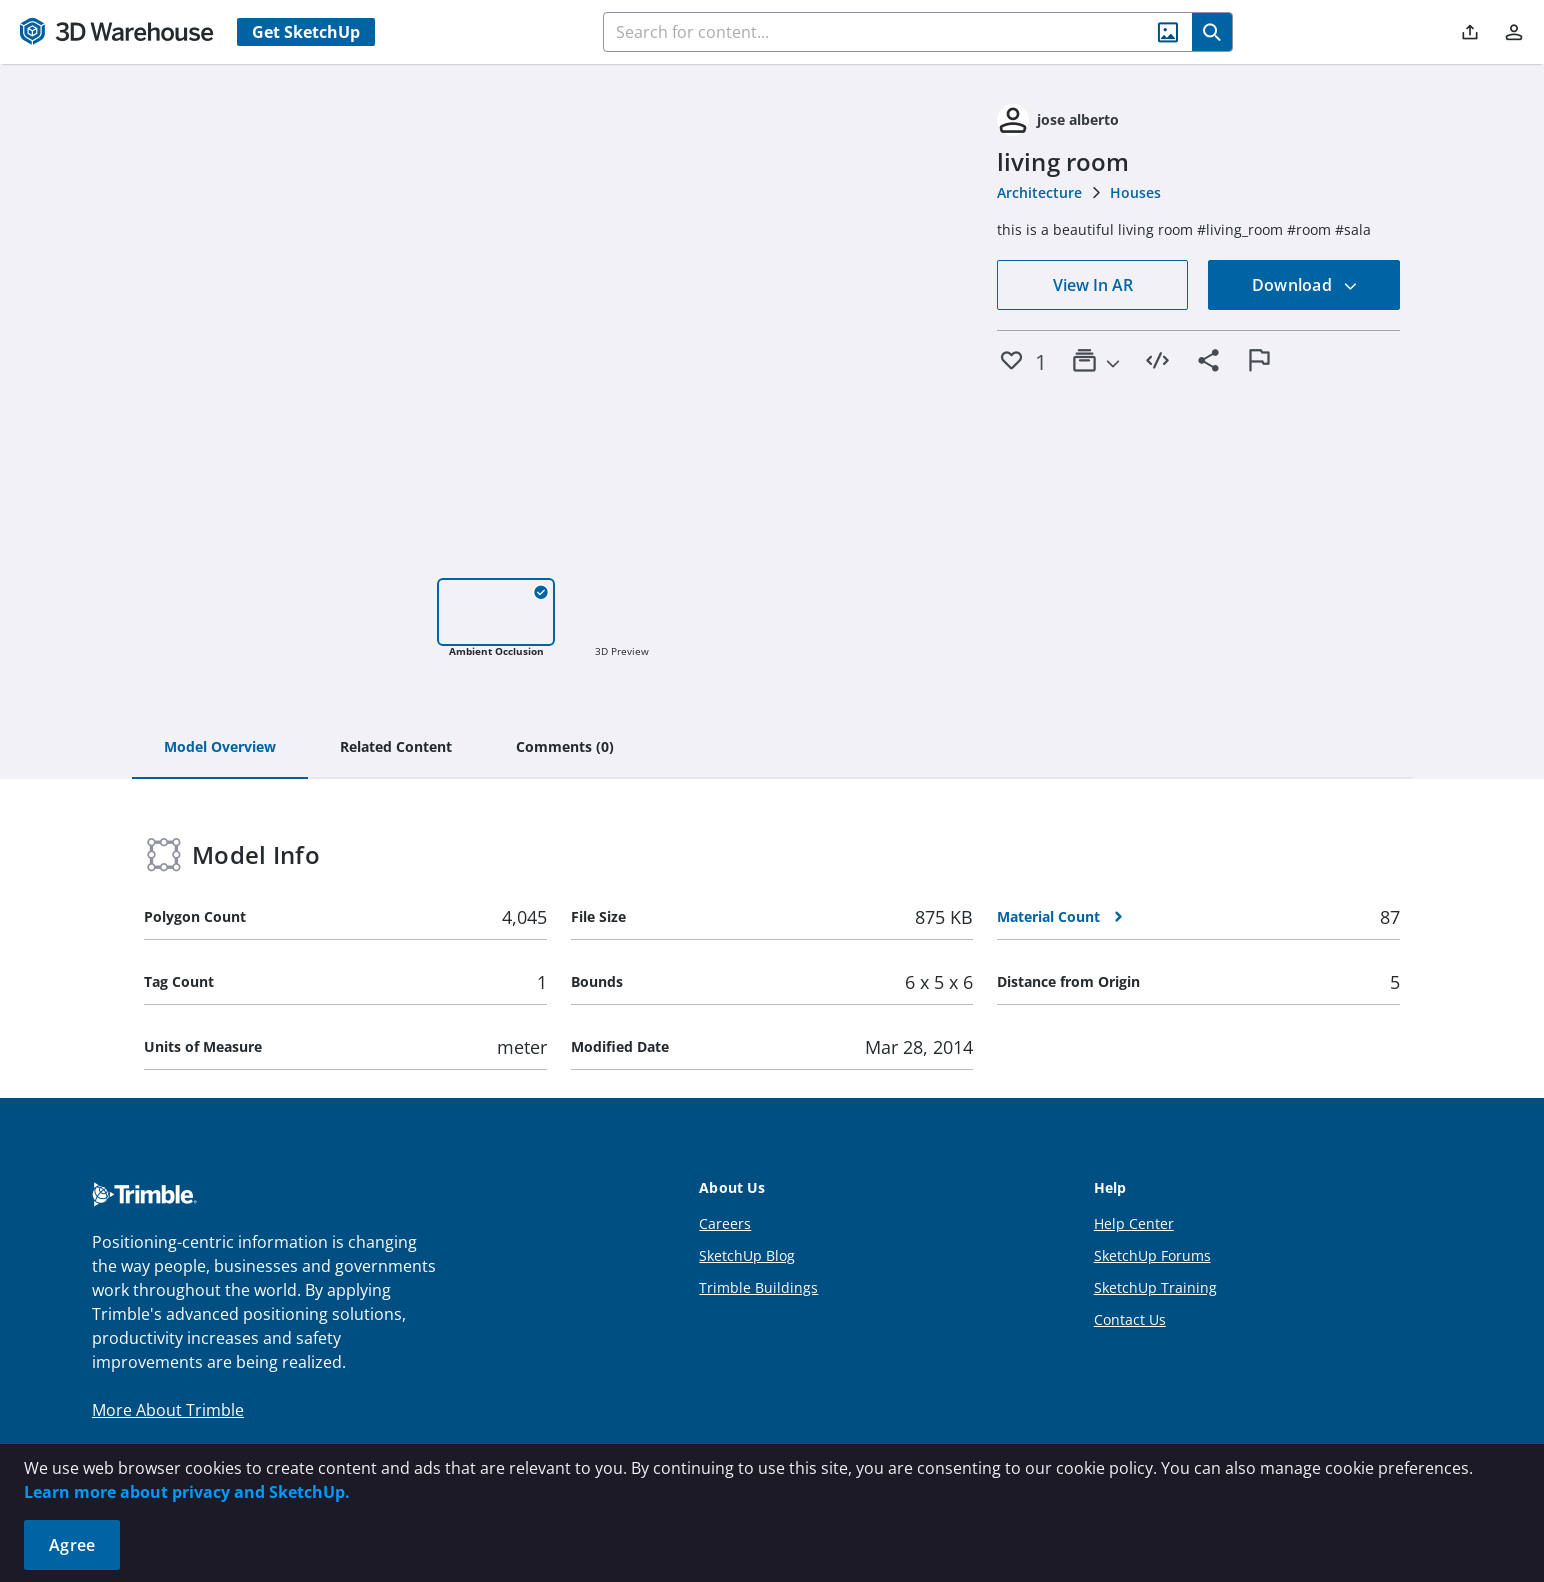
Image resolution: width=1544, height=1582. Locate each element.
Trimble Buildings (758, 1287)
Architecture (1039, 192)
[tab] (220, 748)
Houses (1135, 192)
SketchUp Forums (1152, 1255)
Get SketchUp (306, 32)
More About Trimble (168, 1410)
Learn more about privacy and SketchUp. (187, 1492)
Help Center (1134, 1223)
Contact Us (1130, 1319)
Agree (72, 1545)
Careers (725, 1223)
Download (1305, 285)
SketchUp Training (1155, 1287)
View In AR (1093, 285)
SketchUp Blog (747, 1255)
